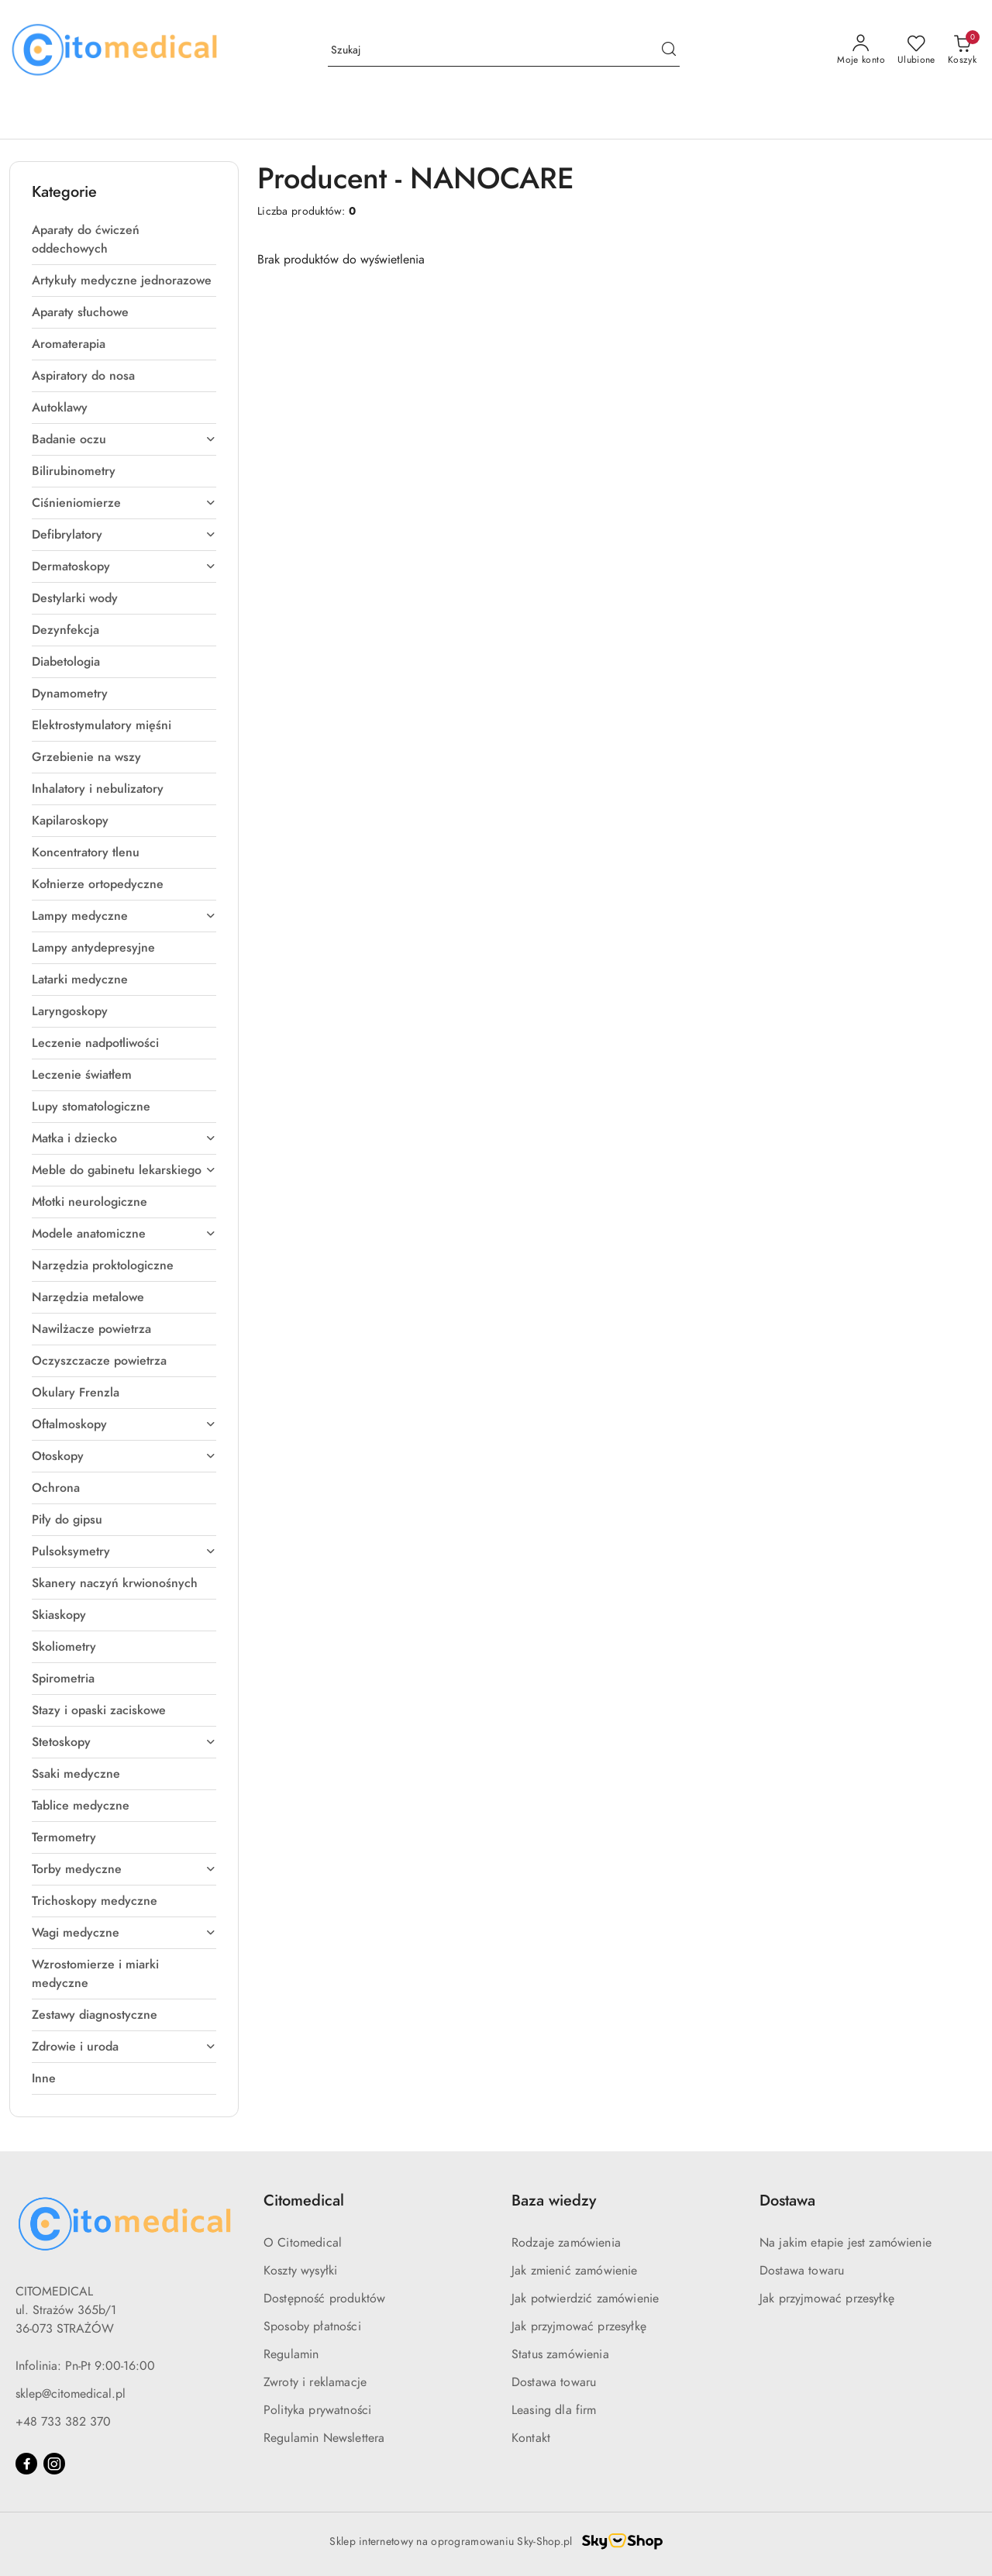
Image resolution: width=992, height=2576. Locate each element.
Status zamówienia (560, 2354)
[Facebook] (26, 2463)
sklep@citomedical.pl (71, 2393)
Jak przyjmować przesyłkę (579, 2326)
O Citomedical (303, 2242)
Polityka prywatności (317, 2410)
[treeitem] (124, 239)
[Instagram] (54, 2463)
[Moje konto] (861, 50)
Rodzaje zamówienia (566, 2242)
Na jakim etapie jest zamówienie (846, 2242)
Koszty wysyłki (300, 2270)
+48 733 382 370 (63, 2421)
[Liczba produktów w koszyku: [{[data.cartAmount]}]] (962, 50)
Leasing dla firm (554, 2410)
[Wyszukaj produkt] (504, 51)
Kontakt (531, 2438)
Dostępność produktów (324, 2298)
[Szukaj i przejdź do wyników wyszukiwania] (669, 50)
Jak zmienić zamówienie (575, 2270)
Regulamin (291, 2354)
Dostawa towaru (554, 2382)
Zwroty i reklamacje (315, 2382)
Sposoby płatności (312, 2326)
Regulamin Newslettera (324, 2438)
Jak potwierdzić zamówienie (585, 2298)
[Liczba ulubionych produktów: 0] (916, 50)
